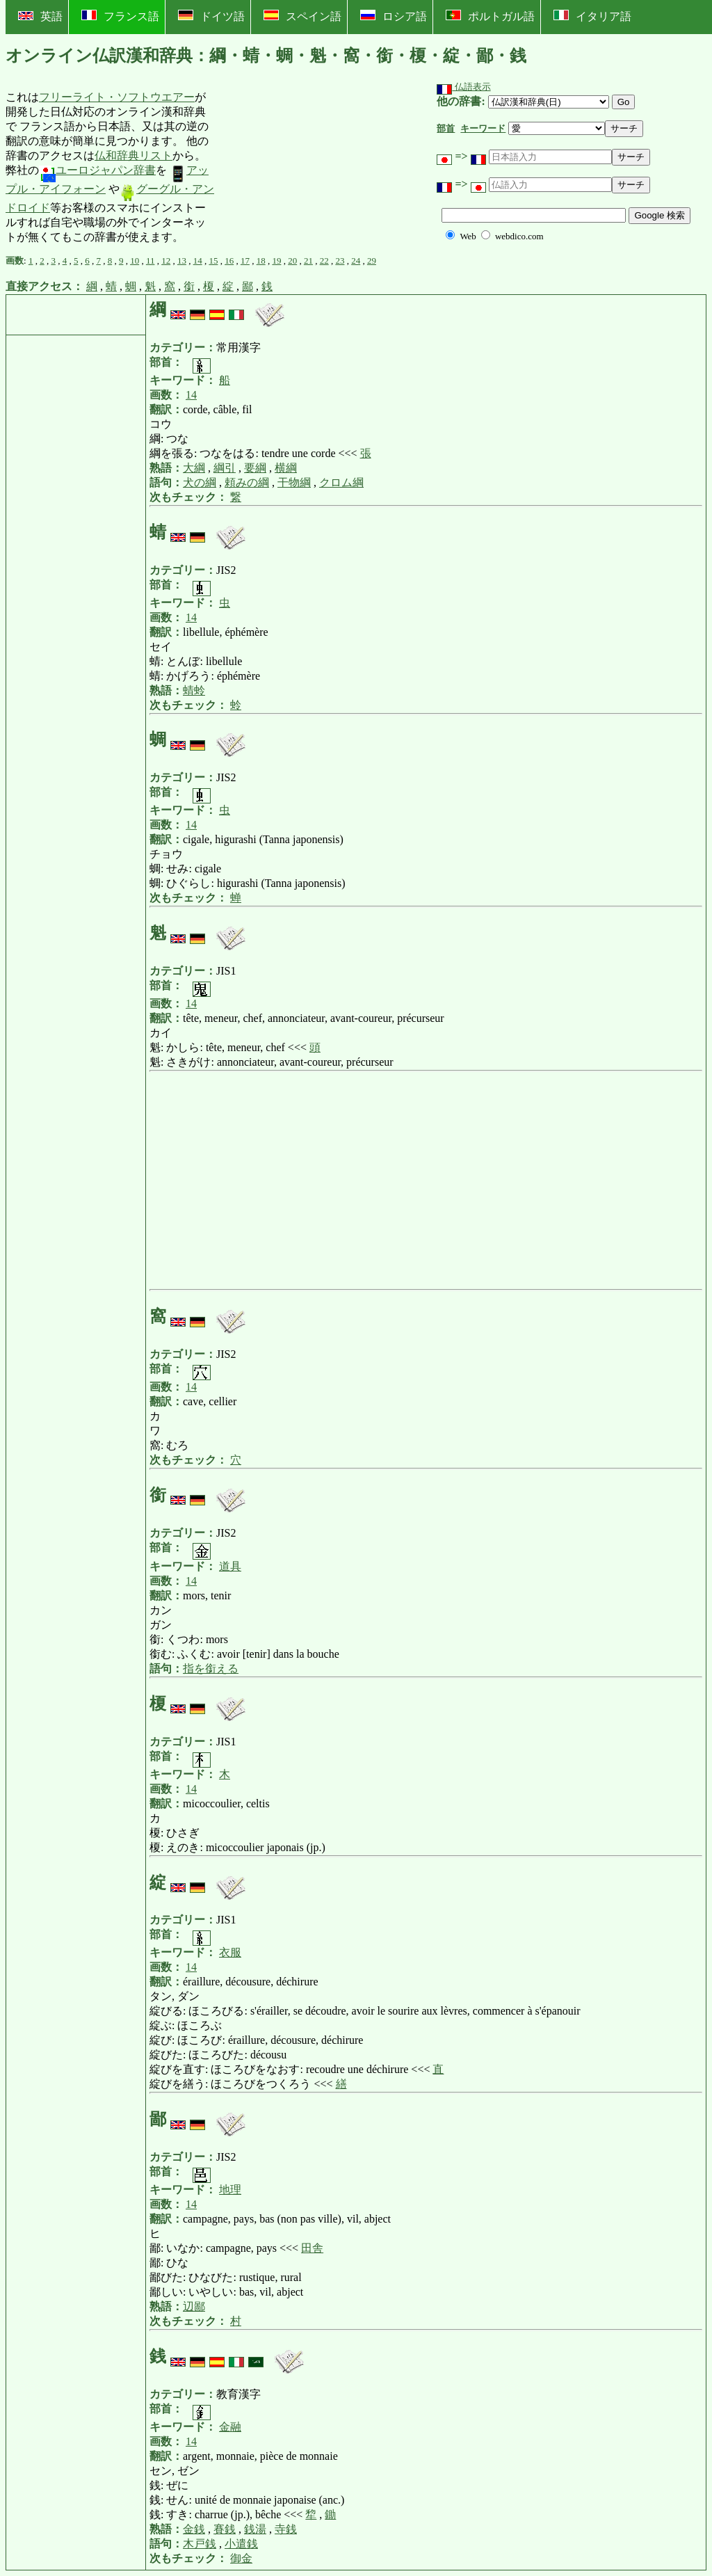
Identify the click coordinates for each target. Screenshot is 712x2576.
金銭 (194, 2529)
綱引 (224, 468)
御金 (241, 2558)
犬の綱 (199, 482)
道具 (230, 1566)
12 (165, 260)
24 (355, 260)
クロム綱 (341, 482)
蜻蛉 (194, 690)
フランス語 (120, 16)
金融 (230, 2427)
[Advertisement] (320, 168)
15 (213, 260)
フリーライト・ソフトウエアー (117, 97)
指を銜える (210, 1668)
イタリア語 (592, 16)
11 (150, 260)
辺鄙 (194, 2306)
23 (339, 260)
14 (197, 260)
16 (229, 260)
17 (245, 260)
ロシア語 (393, 16)
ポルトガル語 (490, 16)
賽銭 (224, 2529)
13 (181, 260)
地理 (230, 2189)
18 (261, 260)
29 (371, 260)
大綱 (194, 468)
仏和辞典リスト (133, 155)
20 (292, 260)
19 (276, 260)
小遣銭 (241, 2544)
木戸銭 (199, 2544)
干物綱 (294, 482)
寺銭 (286, 2529)
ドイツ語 (211, 16)
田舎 (312, 2248)
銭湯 (255, 2529)
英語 (40, 16)
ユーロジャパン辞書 (97, 170)
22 (324, 260)
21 (308, 260)
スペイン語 (302, 16)
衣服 (230, 1952)
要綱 (255, 468)
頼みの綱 (247, 482)
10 (134, 260)
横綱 (286, 468)
